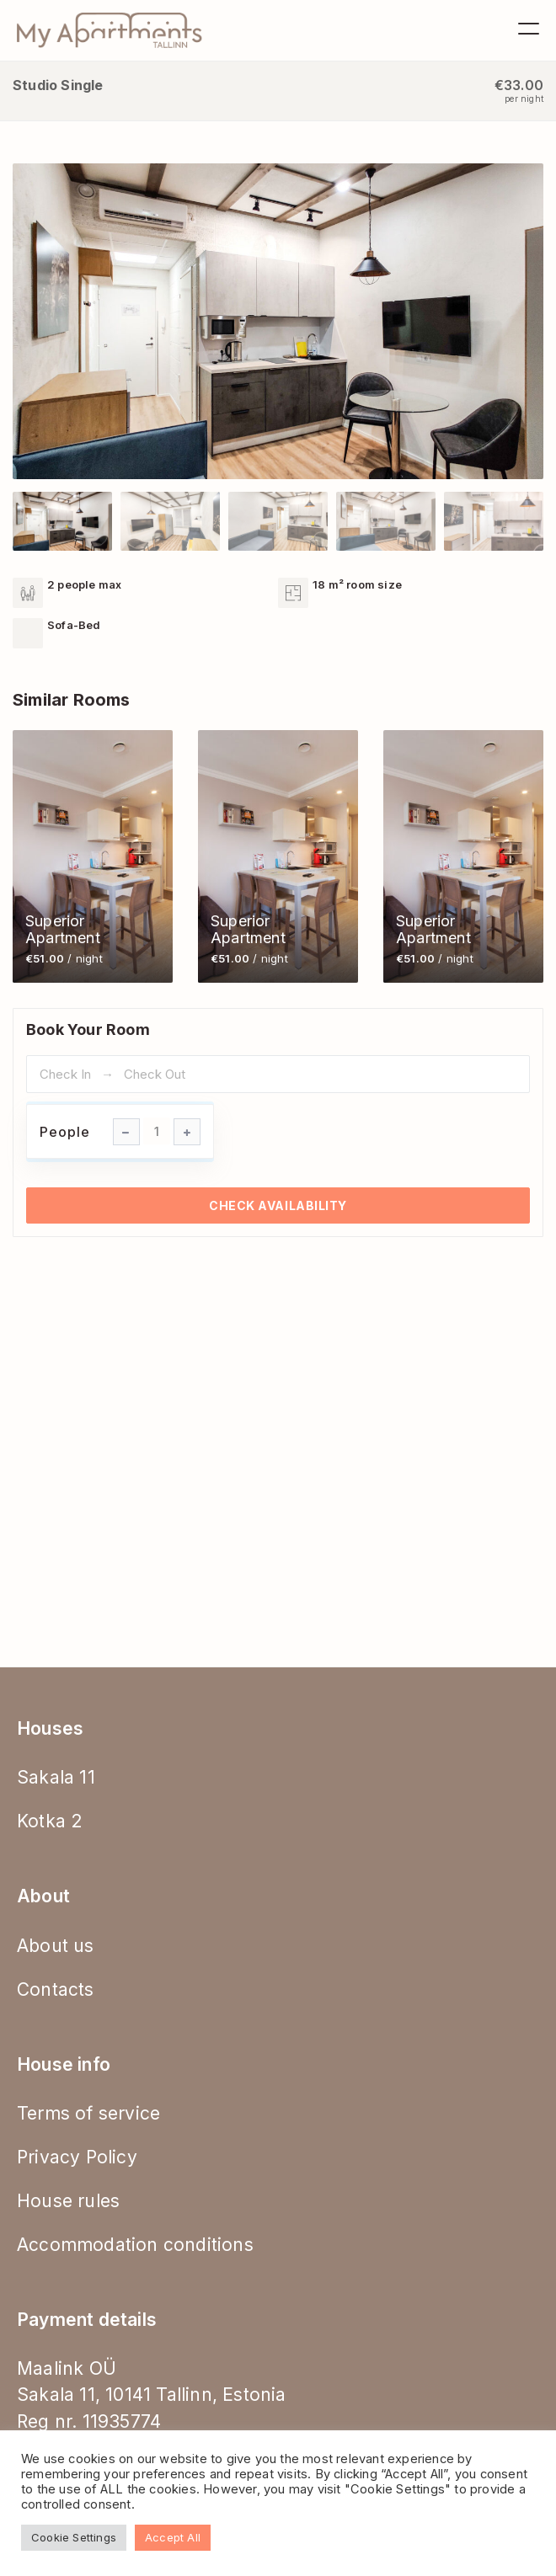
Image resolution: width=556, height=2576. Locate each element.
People (65, 1131)
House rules (68, 2200)
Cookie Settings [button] (73, 2537)
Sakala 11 (56, 1777)
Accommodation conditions (135, 2244)
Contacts (55, 1989)
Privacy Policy (77, 2157)
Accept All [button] (172, 2537)
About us (55, 1945)
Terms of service (88, 2113)
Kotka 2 (50, 1821)
